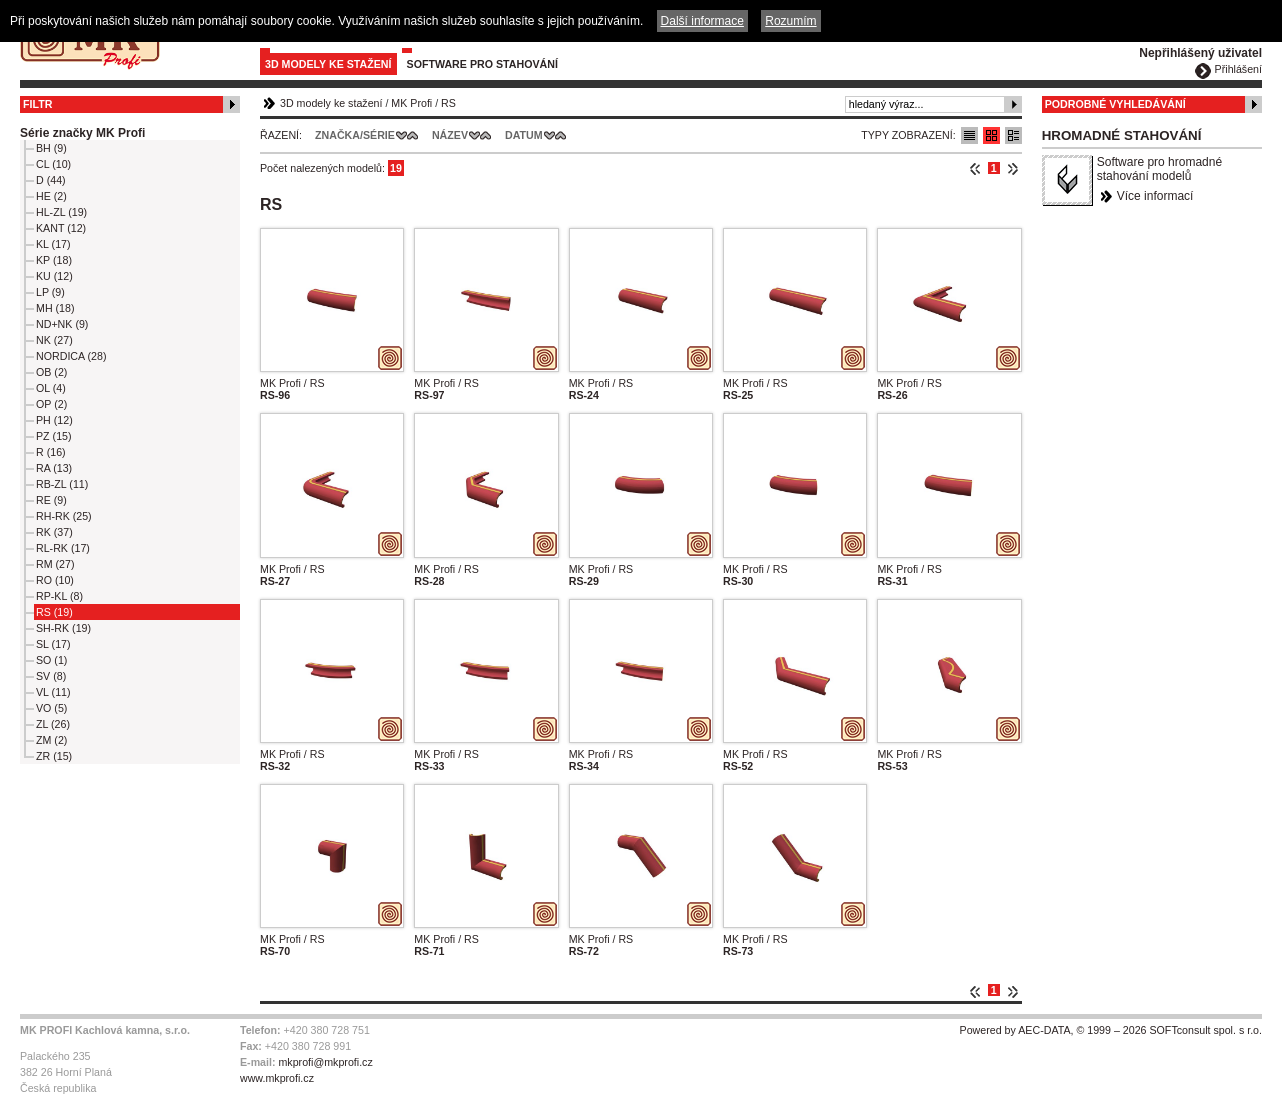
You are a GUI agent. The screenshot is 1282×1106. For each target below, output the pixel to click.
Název (450, 135)
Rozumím (790, 21)
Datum (524, 135)
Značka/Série (355, 135)
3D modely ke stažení (328, 64)
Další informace (702, 21)
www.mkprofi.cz (277, 1078)
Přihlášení (1238, 69)
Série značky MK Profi (82, 133)
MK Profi (411, 103)
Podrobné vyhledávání (1115, 104)
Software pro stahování (482, 64)
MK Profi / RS (292, 383)
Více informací (1155, 196)
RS (448, 103)
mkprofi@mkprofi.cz (325, 1062)
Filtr (37, 104)
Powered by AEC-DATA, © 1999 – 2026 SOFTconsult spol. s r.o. (1111, 1030)
